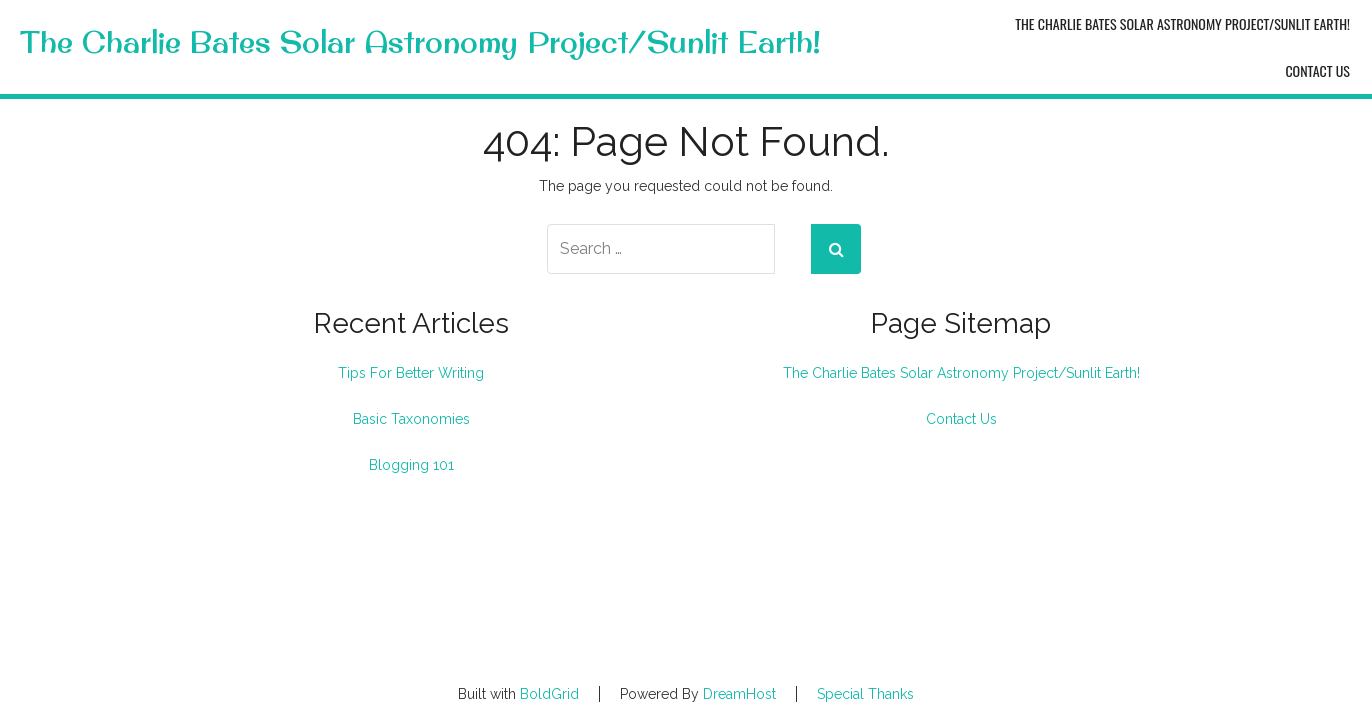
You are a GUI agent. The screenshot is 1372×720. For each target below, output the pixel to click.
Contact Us (1317, 70)
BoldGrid (549, 694)
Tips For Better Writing (411, 373)
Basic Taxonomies (411, 419)
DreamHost (739, 694)
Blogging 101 (411, 465)
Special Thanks (865, 694)
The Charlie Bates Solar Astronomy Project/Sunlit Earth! (420, 42)
